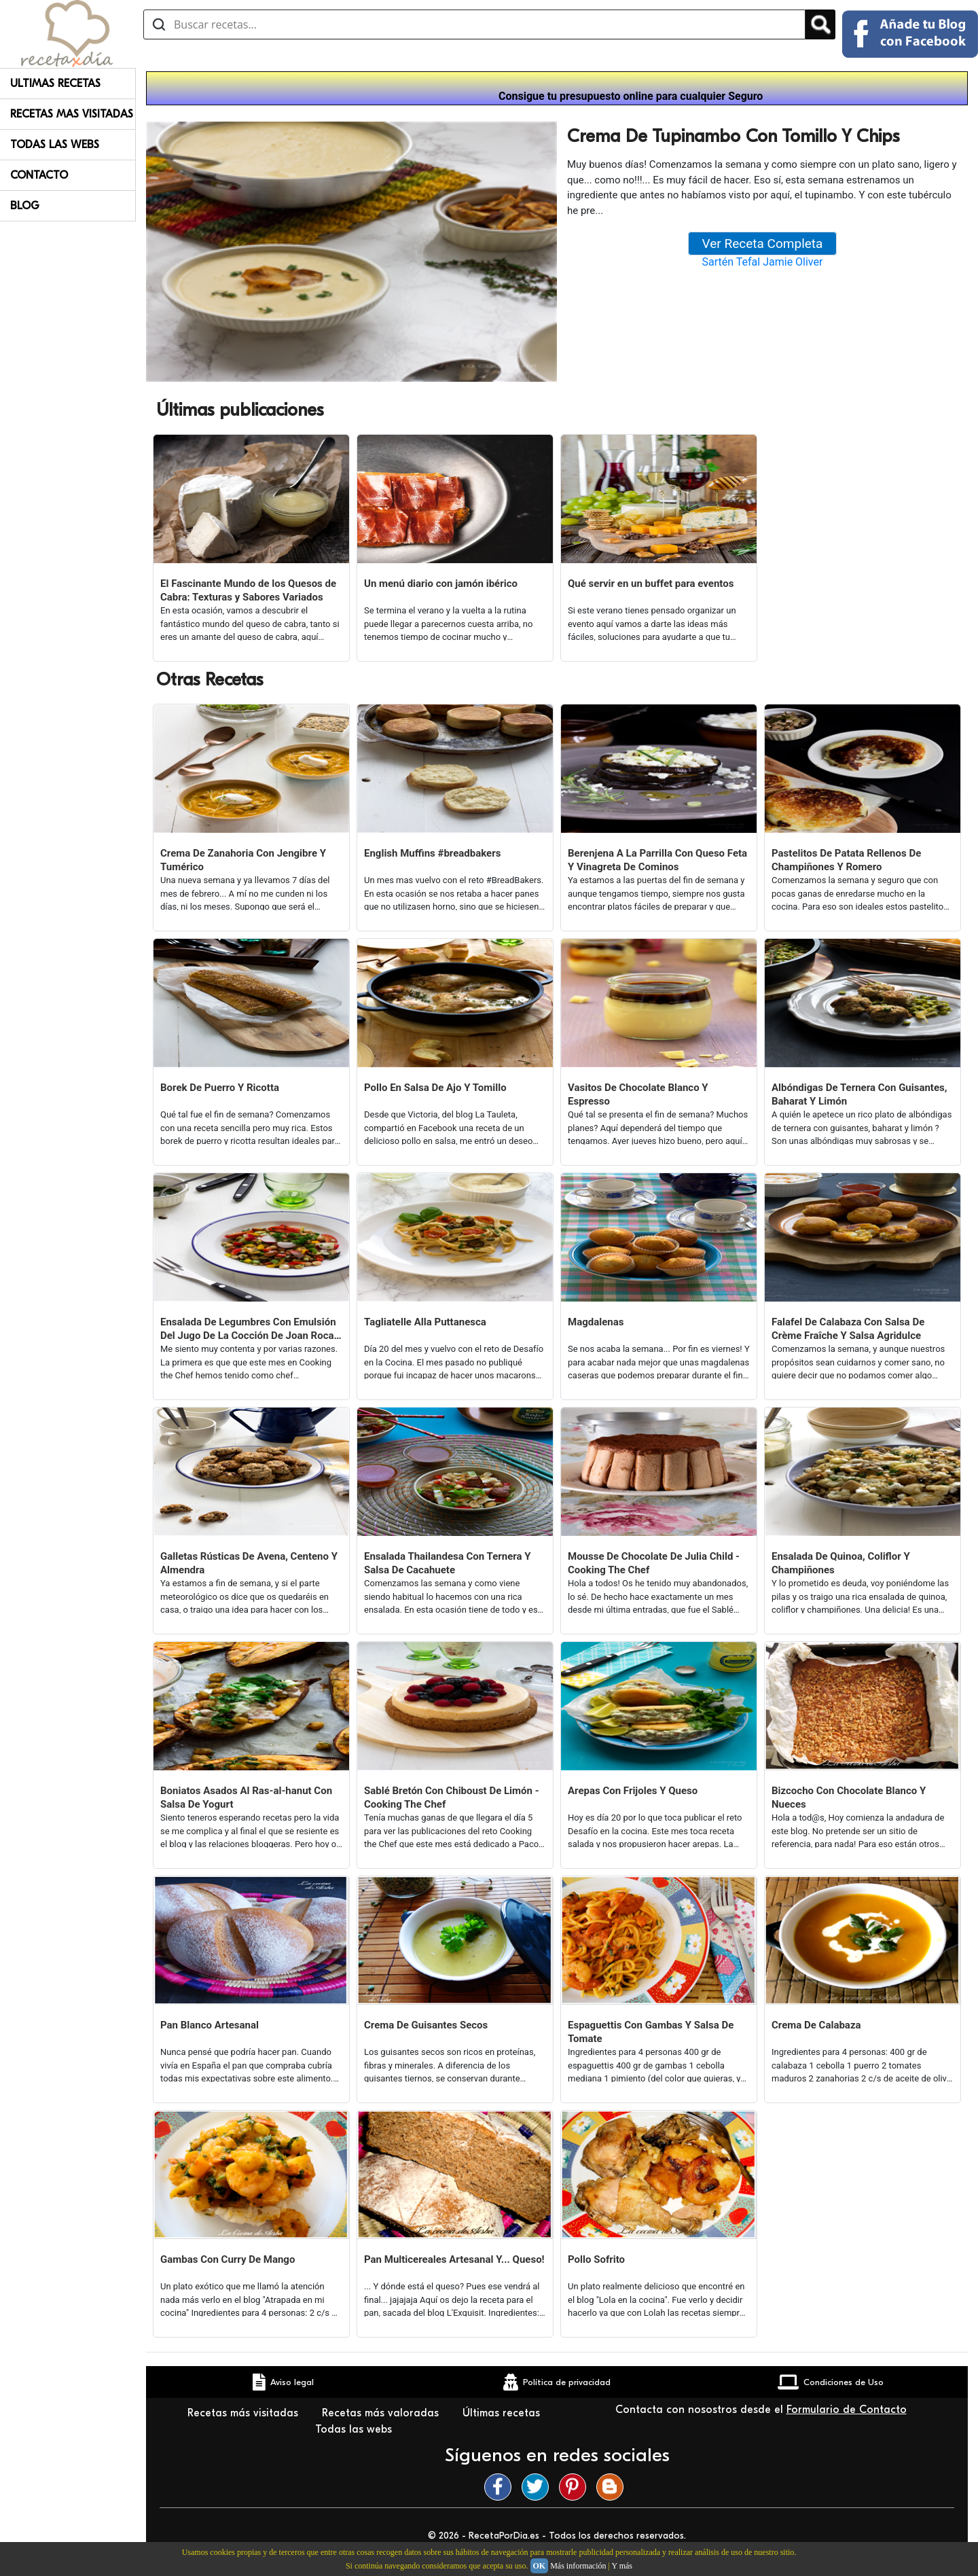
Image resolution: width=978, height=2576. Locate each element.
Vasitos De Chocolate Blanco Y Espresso (638, 1094)
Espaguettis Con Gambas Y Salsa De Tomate (651, 2032)
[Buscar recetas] (474, 24)
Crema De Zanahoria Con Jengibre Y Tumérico (243, 860)
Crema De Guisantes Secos (426, 2025)
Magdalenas (595, 1322)
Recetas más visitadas (244, 2413)
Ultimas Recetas (55, 83)
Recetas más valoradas (382, 2413)
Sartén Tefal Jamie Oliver (762, 261)
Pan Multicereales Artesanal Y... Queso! (454, 2259)
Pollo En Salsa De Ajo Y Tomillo (435, 1087)
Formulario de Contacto (846, 2409)
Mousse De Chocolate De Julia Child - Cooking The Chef (654, 1563)
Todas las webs (355, 2429)
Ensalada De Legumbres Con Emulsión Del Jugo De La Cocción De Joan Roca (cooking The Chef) (248, 1329)
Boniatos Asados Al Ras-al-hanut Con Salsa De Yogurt (246, 1797)
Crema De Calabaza (816, 2025)
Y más (621, 2566)
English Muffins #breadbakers (432, 853)
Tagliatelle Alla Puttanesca (425, 1322)
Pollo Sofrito (596, 2259)
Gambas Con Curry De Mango (227, 2259)
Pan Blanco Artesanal (209, 2025)
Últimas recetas (501, 2413)
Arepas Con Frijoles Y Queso (633, 1791)
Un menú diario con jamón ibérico (441, 583)
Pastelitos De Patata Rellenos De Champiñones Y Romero (846, 860)
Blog (24, 206)
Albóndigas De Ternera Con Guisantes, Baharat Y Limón (859, 1094)
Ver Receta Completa (762, 243)
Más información (578, 2566)
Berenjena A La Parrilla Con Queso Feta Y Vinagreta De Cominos (657, 860)
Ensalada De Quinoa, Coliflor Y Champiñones (841, 1563)
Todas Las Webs (54, 145)
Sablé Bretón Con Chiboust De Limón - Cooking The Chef (451, 1797)
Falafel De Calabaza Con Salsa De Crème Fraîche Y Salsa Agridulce (848, 1329)
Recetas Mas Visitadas (71, 114)
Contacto (39, 175)
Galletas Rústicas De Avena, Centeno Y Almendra (249, 1563)
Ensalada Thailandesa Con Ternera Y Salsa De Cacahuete (447, 1563)
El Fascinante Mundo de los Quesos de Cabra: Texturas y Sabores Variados (248, 590)
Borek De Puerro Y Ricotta (219, 1087)
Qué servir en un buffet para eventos (651, 583)
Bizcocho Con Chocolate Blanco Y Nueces (849, 1797)
